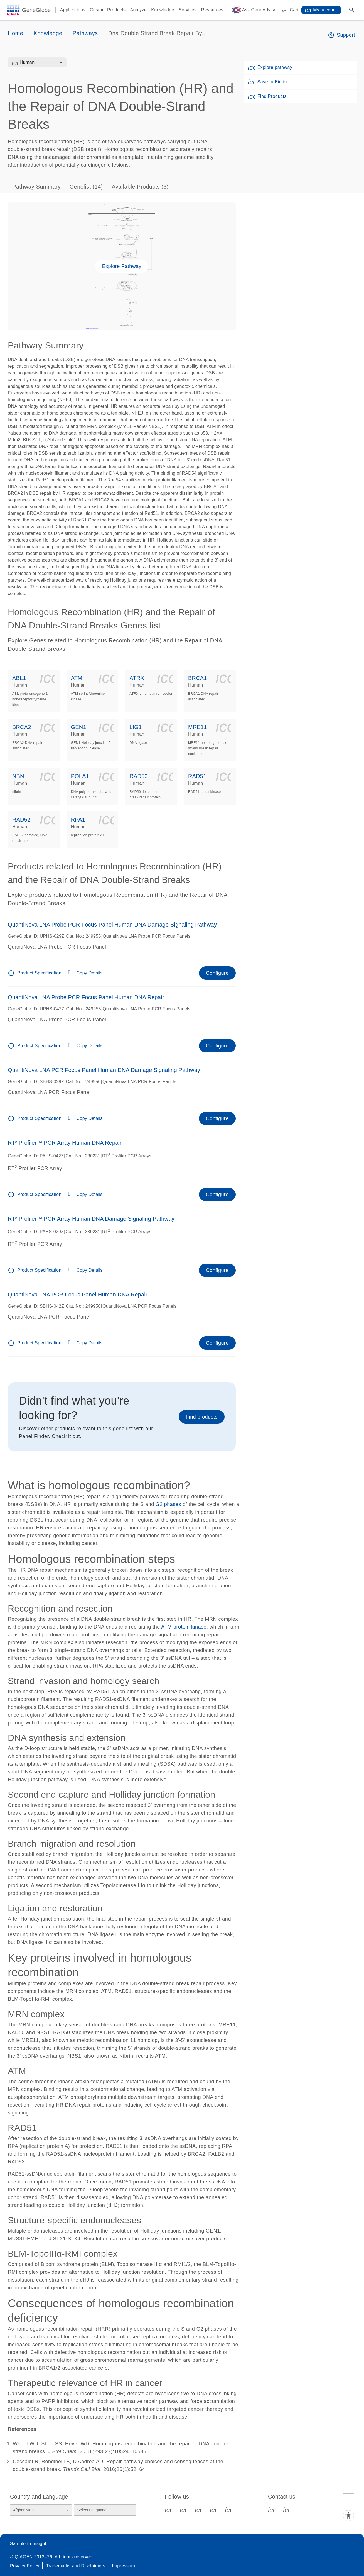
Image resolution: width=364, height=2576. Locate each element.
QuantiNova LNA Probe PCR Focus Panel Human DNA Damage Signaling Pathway (112, 925)
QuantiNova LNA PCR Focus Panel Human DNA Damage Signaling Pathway (104, 1070)
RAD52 (21, 820)
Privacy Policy (24, 2565)
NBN (18, 776)
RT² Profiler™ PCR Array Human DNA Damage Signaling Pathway (91, 1219)
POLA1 (80, 776)
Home (15, 33)
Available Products (140, 187)
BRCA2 (21, 727)
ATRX (136, 678)
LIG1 (135, 727)
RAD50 (138, 776)
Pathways (85, 33)
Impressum (123, 2565)
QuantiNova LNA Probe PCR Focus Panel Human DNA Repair (86, 997)
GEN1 (78, 727)
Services (188, 10)
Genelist (86, 187)
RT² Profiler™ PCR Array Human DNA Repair (65, 1143)
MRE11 (197, 727)
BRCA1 (197, 678)
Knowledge (162, 10)
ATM (76, 678)
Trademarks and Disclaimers (75, 2565)
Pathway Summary (36, 187)
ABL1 (19, 678)
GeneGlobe (36, 10)
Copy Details (90, 973)
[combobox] (40, 62)
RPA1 (78, 820)
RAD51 (197, 776)
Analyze (138, 10)
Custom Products (108, 10)
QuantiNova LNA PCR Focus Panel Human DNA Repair (77, 1294)
